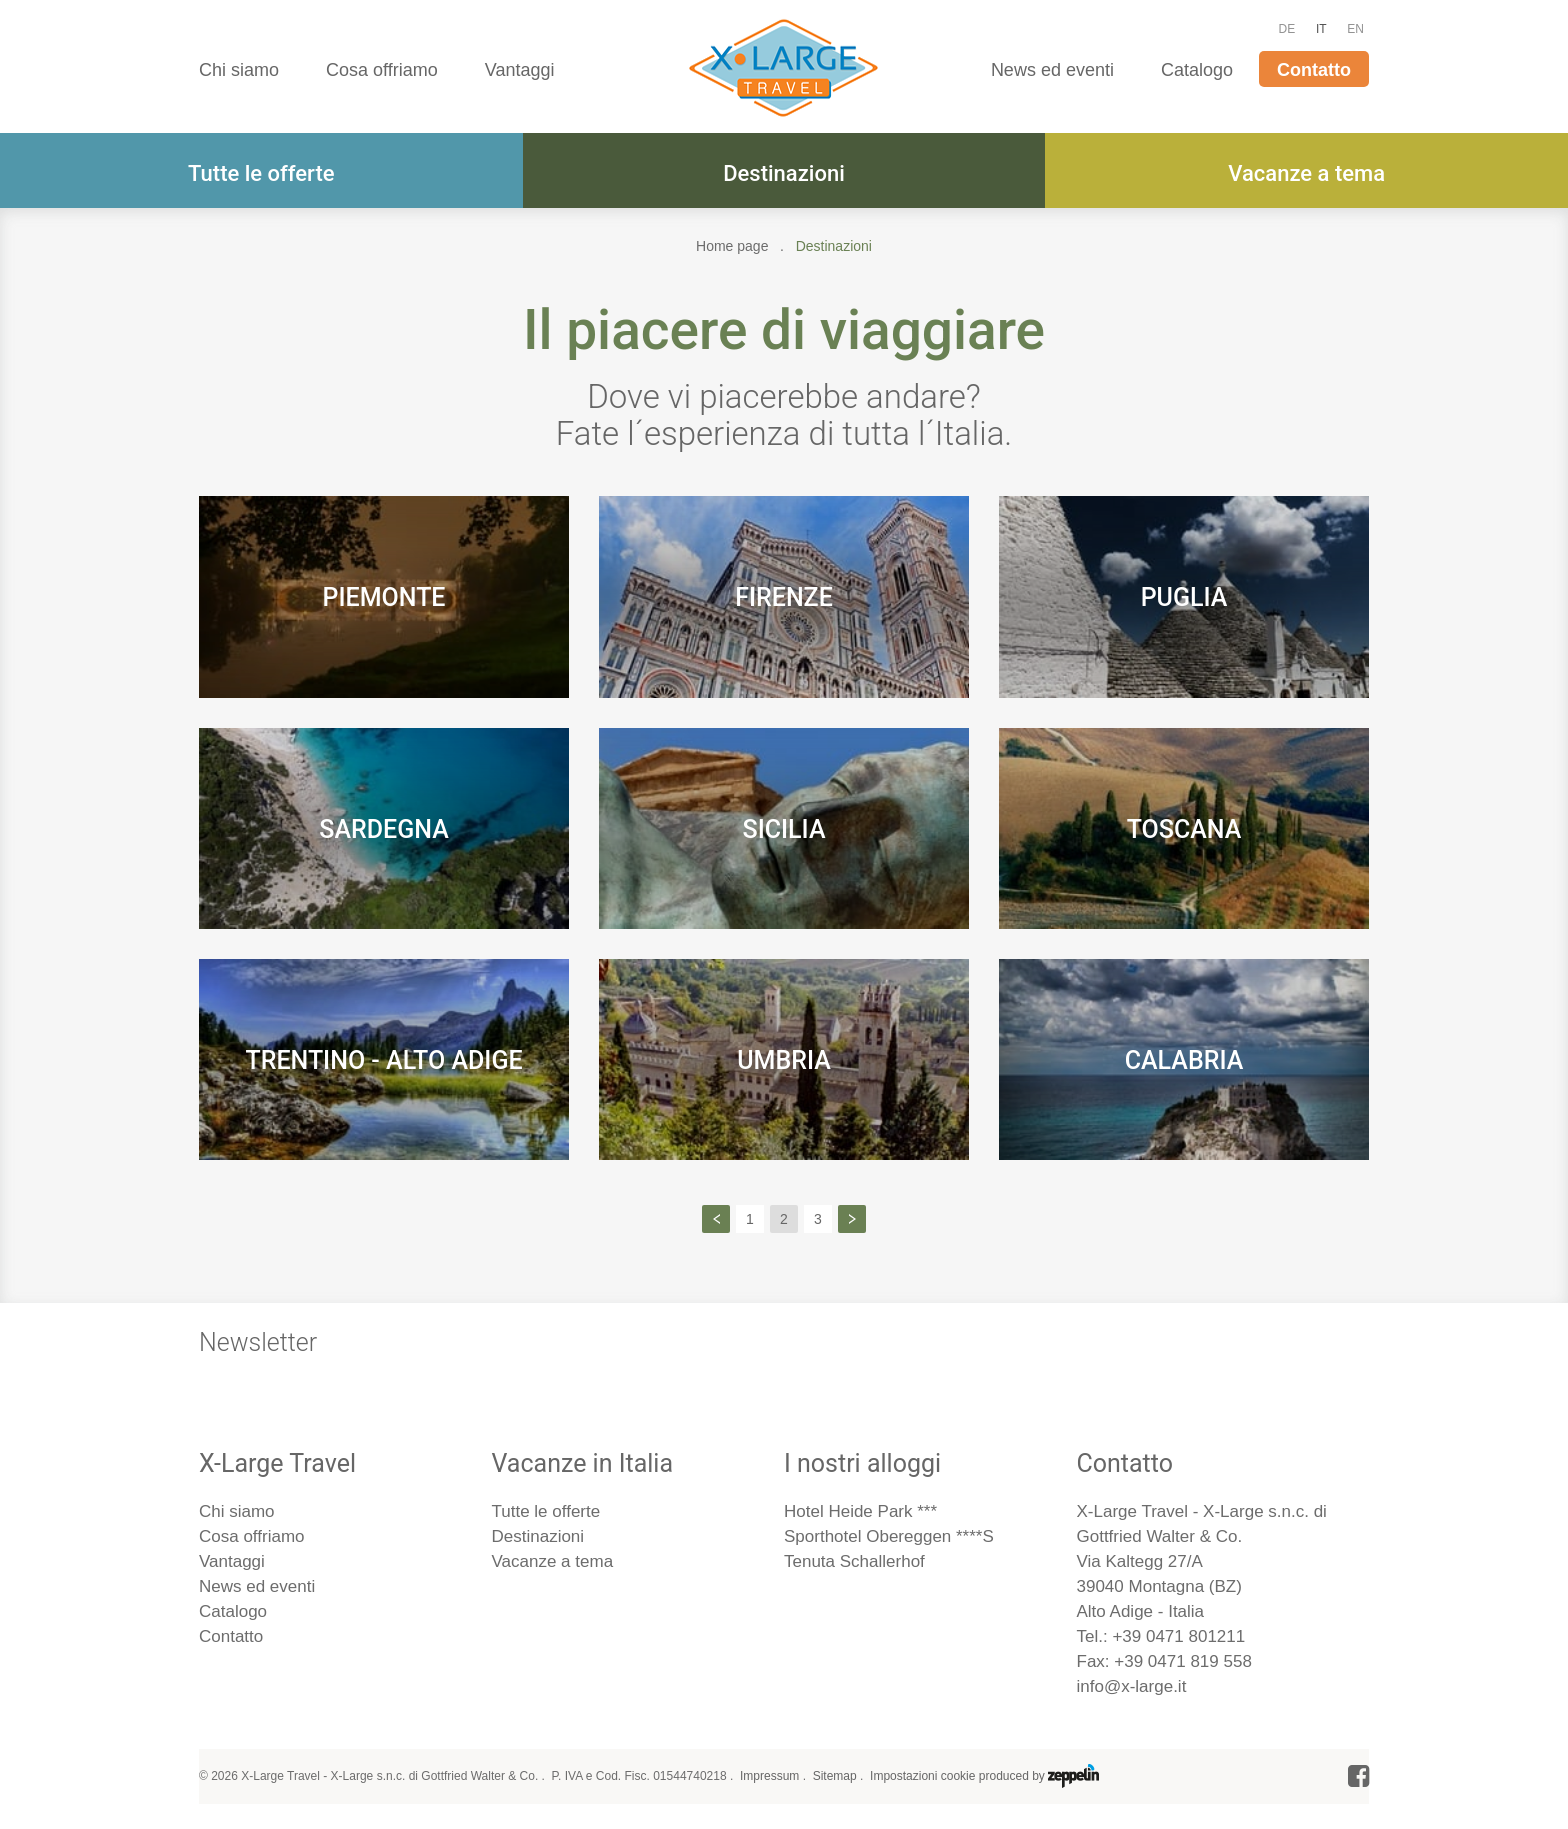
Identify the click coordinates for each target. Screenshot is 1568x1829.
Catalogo (1197, 70)
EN (1355, 29)
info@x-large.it (1132, 1686)
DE (1287, 29)
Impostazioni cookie (922, 1776)
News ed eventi (1052, 70)
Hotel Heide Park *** (860, 1511)
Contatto (1314, 70)
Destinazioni (784, 173)
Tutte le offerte (261, 173)
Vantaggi (520, 70)
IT (1321, 29)
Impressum (769, 1776)
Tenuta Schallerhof (854, 1561)
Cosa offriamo (382, 70)
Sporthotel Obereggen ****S (889, 1536)
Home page (732, 246)
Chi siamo (239, 70)
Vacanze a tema (1306, 173)
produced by (1039, 1776)
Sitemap (835, 1776)
